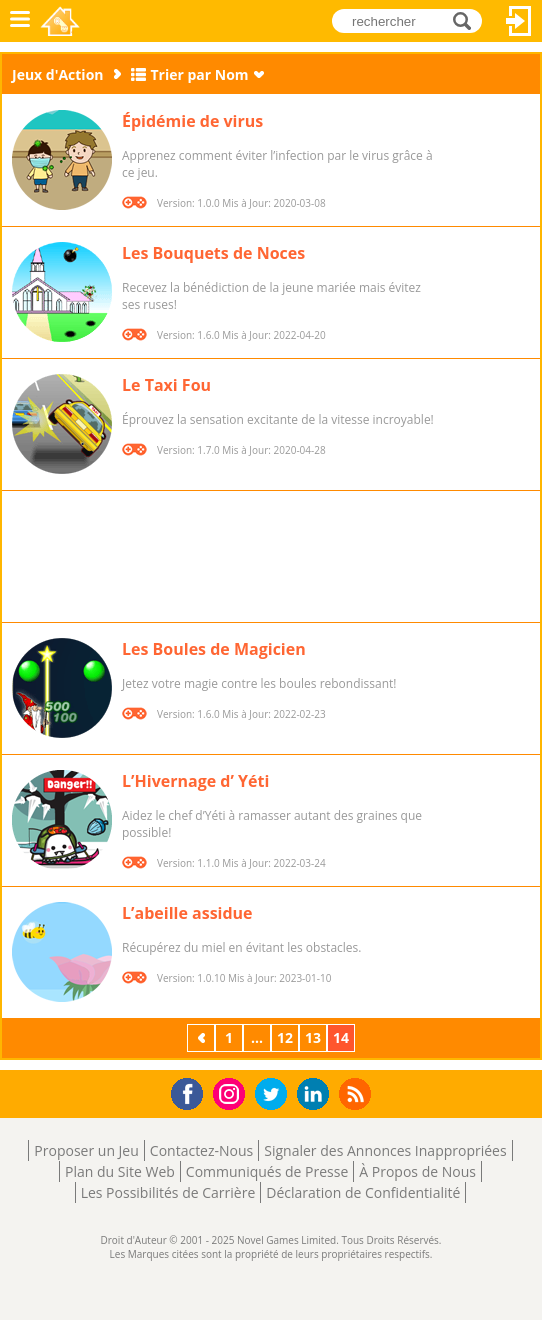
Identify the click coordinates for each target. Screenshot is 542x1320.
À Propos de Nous (417, 1171)
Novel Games (61, 21)
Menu (20, 21)
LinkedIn (316, 1094)
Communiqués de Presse (267, 1171)
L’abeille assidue (187, 913)
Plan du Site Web (120, 1171)
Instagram (232, 1092)
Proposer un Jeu (86, 1150)
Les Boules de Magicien (214, 649)
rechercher (467, 20)
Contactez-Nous (201, 1150)
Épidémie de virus (192, 121)
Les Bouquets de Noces (213, 253)
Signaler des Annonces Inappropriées (385, 1150)
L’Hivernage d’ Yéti (195, 781)
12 (285, 1037)
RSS (357, 1093)
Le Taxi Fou (166, 385)
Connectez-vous (519, 21)
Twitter (275, 1095)
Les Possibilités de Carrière (168, 1192)
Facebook (192, 1091)
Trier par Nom (200, 74)
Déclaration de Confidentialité (363, 1192)
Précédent (203, 1037)
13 (313, 1037)
